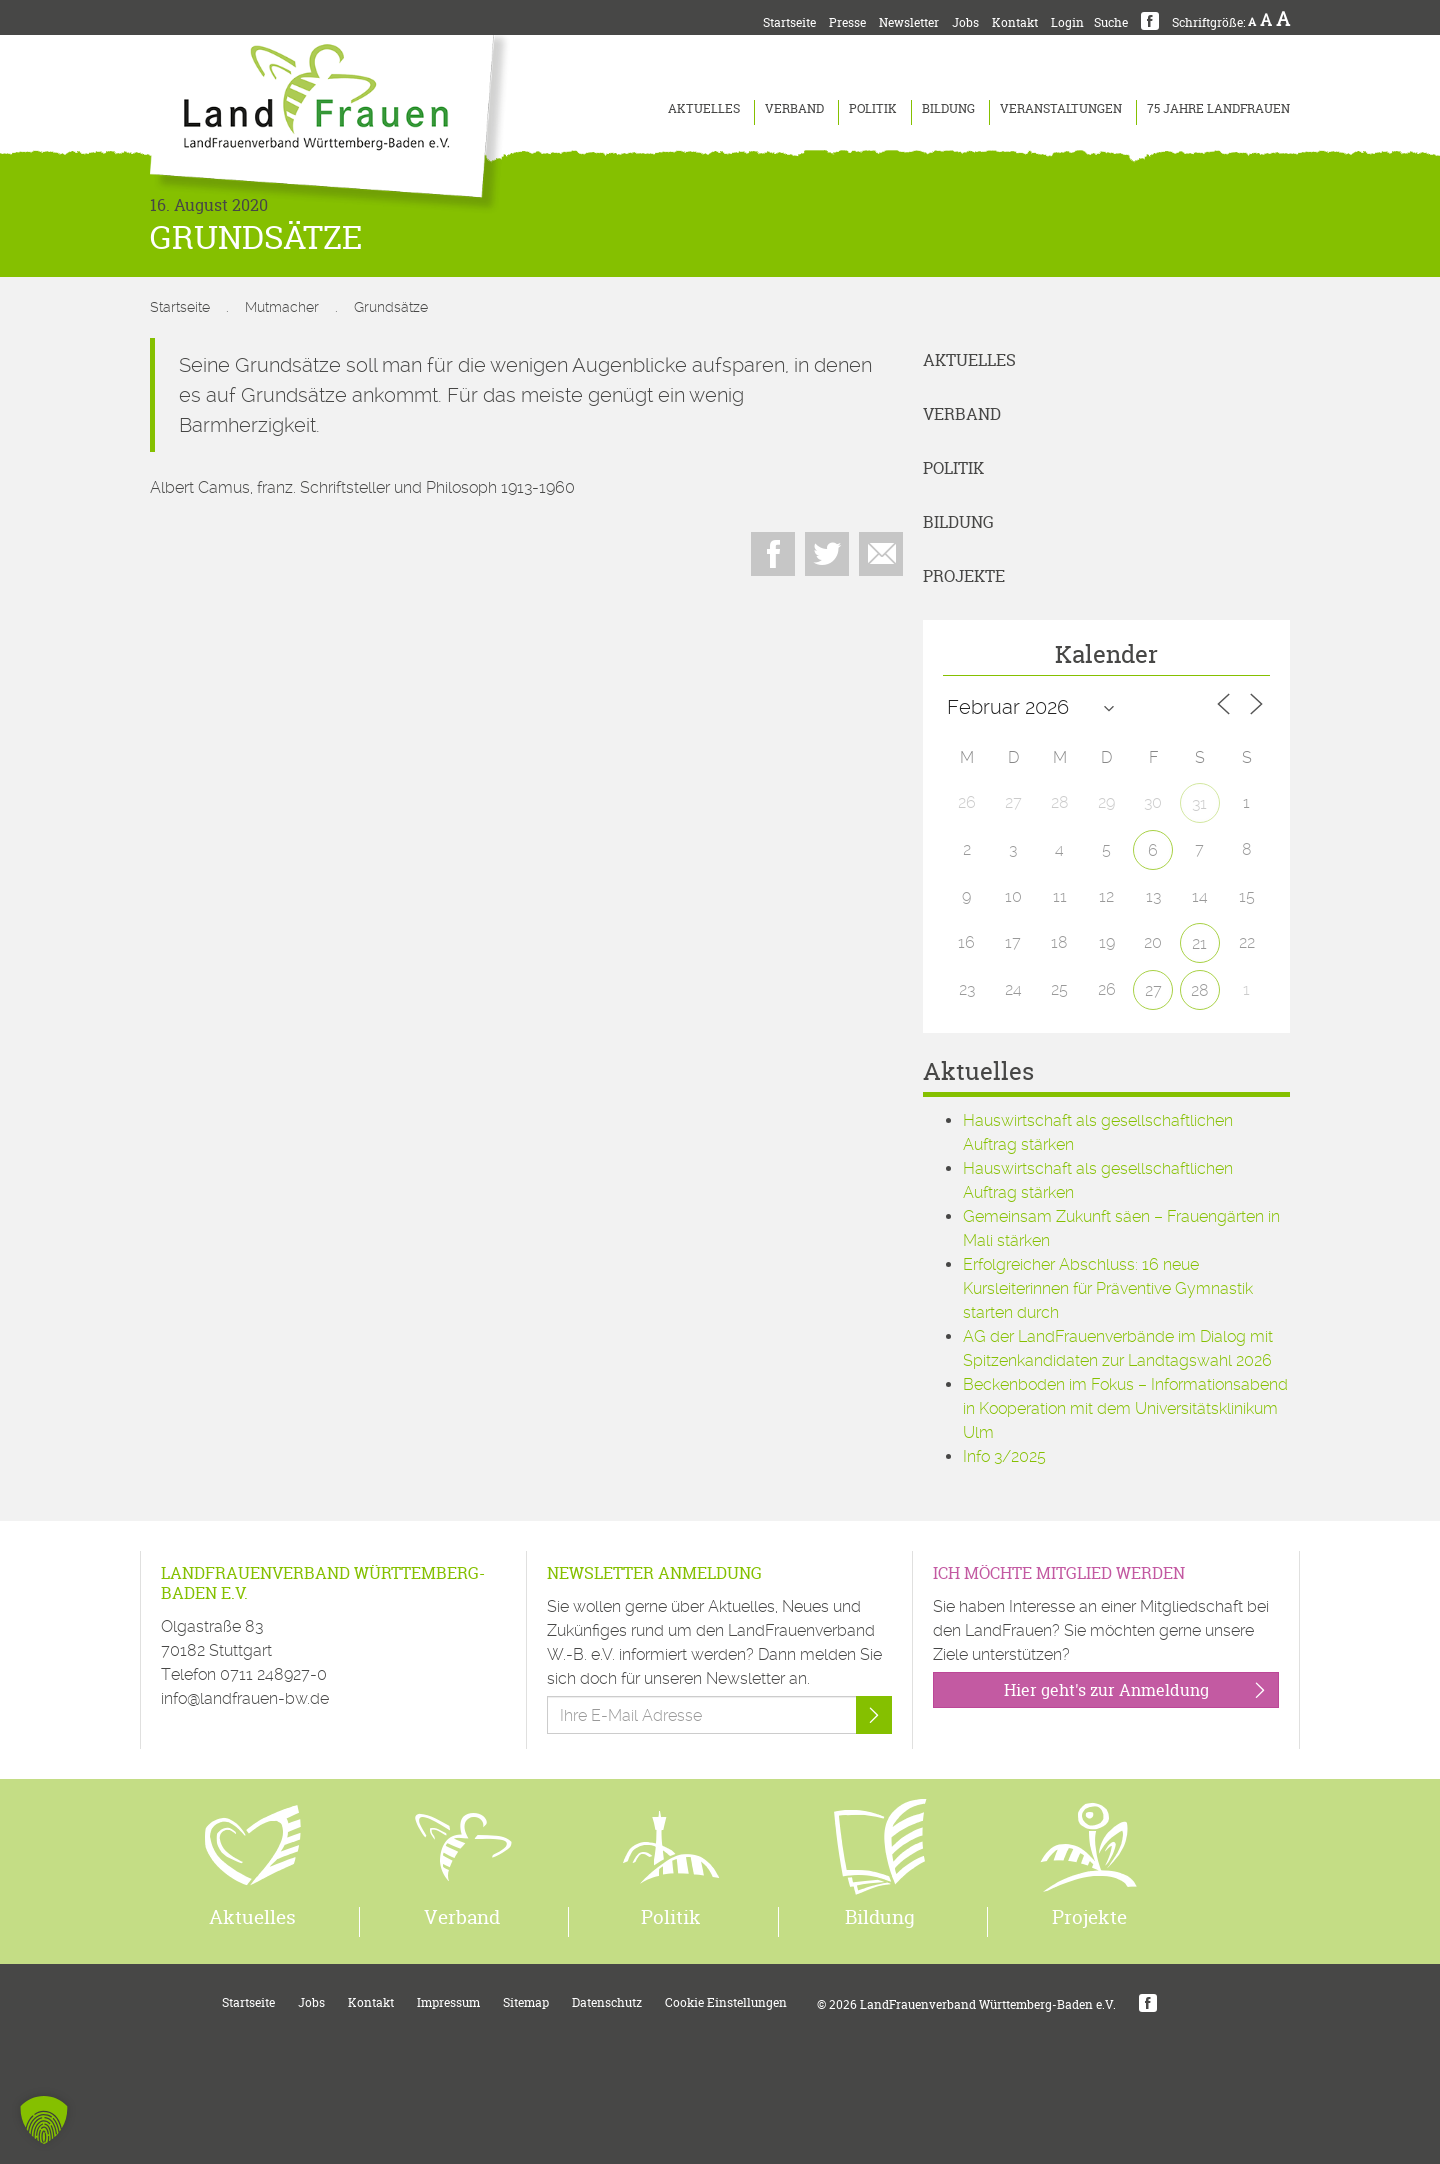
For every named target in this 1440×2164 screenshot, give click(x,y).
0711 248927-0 (273, 1674)
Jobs (965, 22)
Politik (873, 108)
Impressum (448, 2002)
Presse (847, 22)
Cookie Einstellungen (726, 2002)
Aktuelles (704, 108)
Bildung (948, 108)
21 (1199, 943)
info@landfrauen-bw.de (245, 1698)
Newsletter (909, 22)
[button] (44, 2120)
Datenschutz (607, 2002)
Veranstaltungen (1061, 108)
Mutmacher (282, 307)
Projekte (964, 576)
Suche (1111, 22)
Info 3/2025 (1004, 1456)
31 (1199, 803)
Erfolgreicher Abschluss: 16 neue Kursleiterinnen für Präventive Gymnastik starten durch (1108, 1288)
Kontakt (1015, 22)
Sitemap (526, 2002)
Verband (794, 108)
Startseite (789, 22)
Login (1067, 22)
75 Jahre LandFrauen (1218, 108)
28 (1200, 990)
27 (1153, 990)
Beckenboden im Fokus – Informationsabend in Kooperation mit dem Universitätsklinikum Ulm (1125, 1408)
